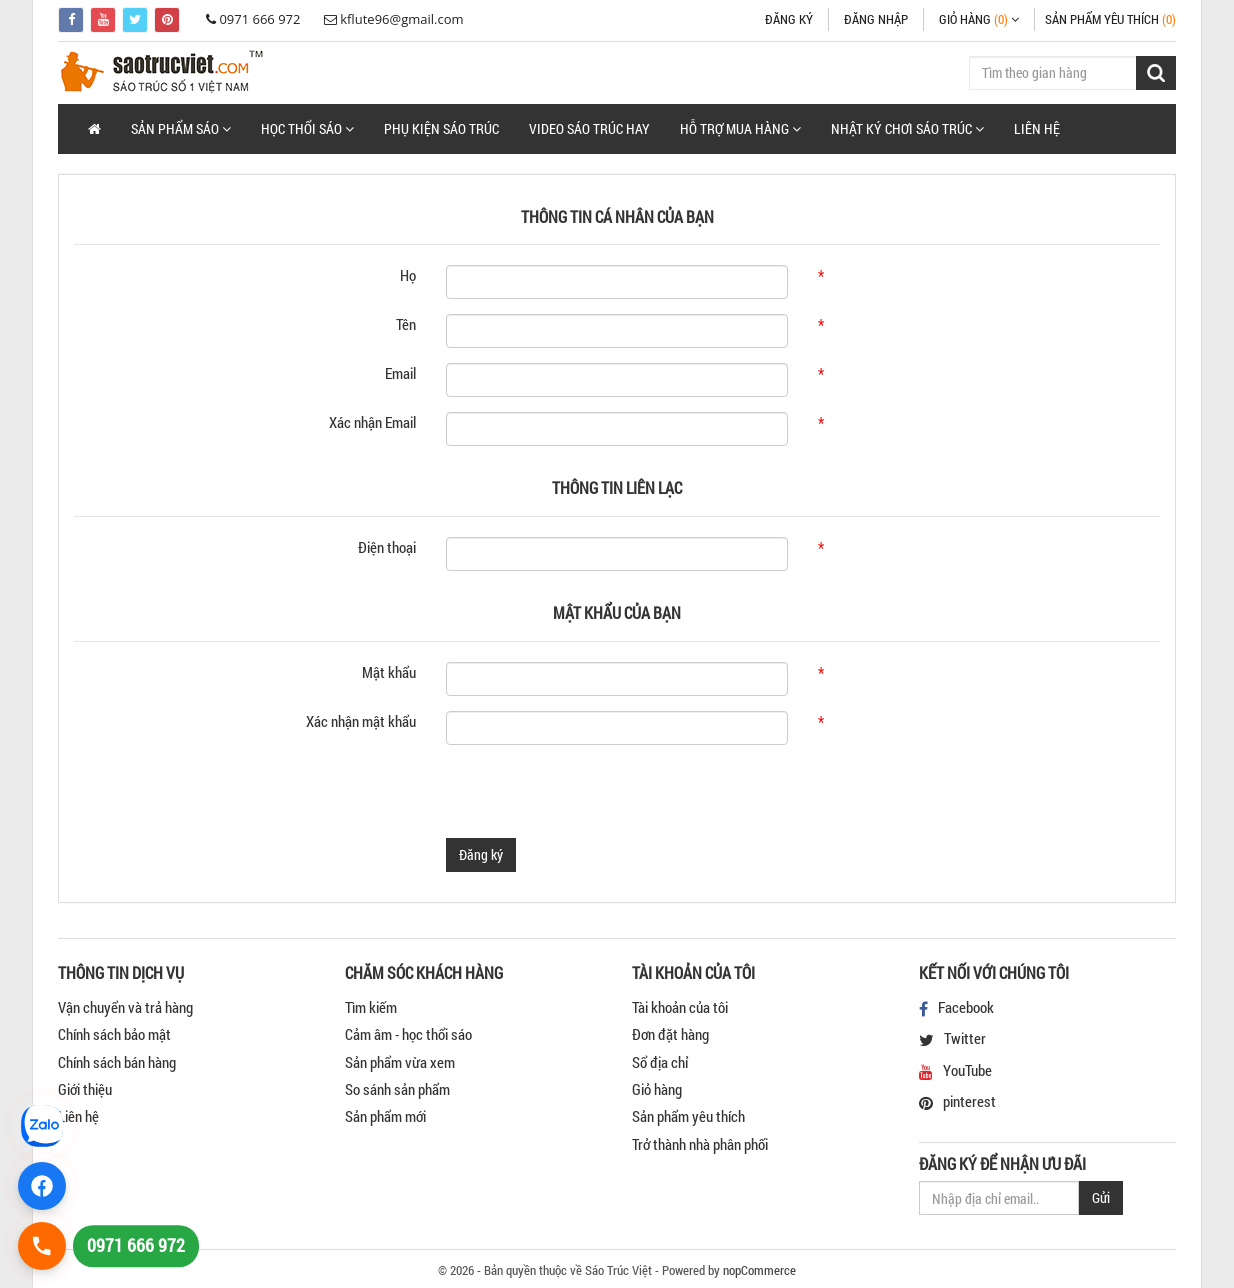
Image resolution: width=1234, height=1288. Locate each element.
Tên (406, 324)
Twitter (965, 1038)
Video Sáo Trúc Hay (589, 128)
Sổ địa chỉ (660, 1062)
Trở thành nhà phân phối (700, 1144)
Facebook (966, 1007)
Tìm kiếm (371, 1007)
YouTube (967, 1070)
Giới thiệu (85, 1089)
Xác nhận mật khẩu (361, 721)
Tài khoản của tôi (680, 1007)
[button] (181, 129)
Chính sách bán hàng (117, 1062)
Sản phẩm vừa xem (400, 1062)
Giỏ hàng (657, 1089)
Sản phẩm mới (385, 1116)
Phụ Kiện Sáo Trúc (441, 128)
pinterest (969, 1101)
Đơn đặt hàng (670, 1034)
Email (400, 373)
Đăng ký (789, 19)
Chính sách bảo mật (114, 1034)
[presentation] (598, 799)
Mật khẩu (389, 672)
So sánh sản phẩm (397, 1089)
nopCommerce (759, 1270)
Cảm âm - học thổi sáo (408, 1034)
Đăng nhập (876, 19)
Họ (408, 275)
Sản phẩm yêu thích (688, 1116)
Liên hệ (1037, 128)
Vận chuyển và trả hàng (125, 1007)
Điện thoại (387, 547)
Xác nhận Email (372, 422)
